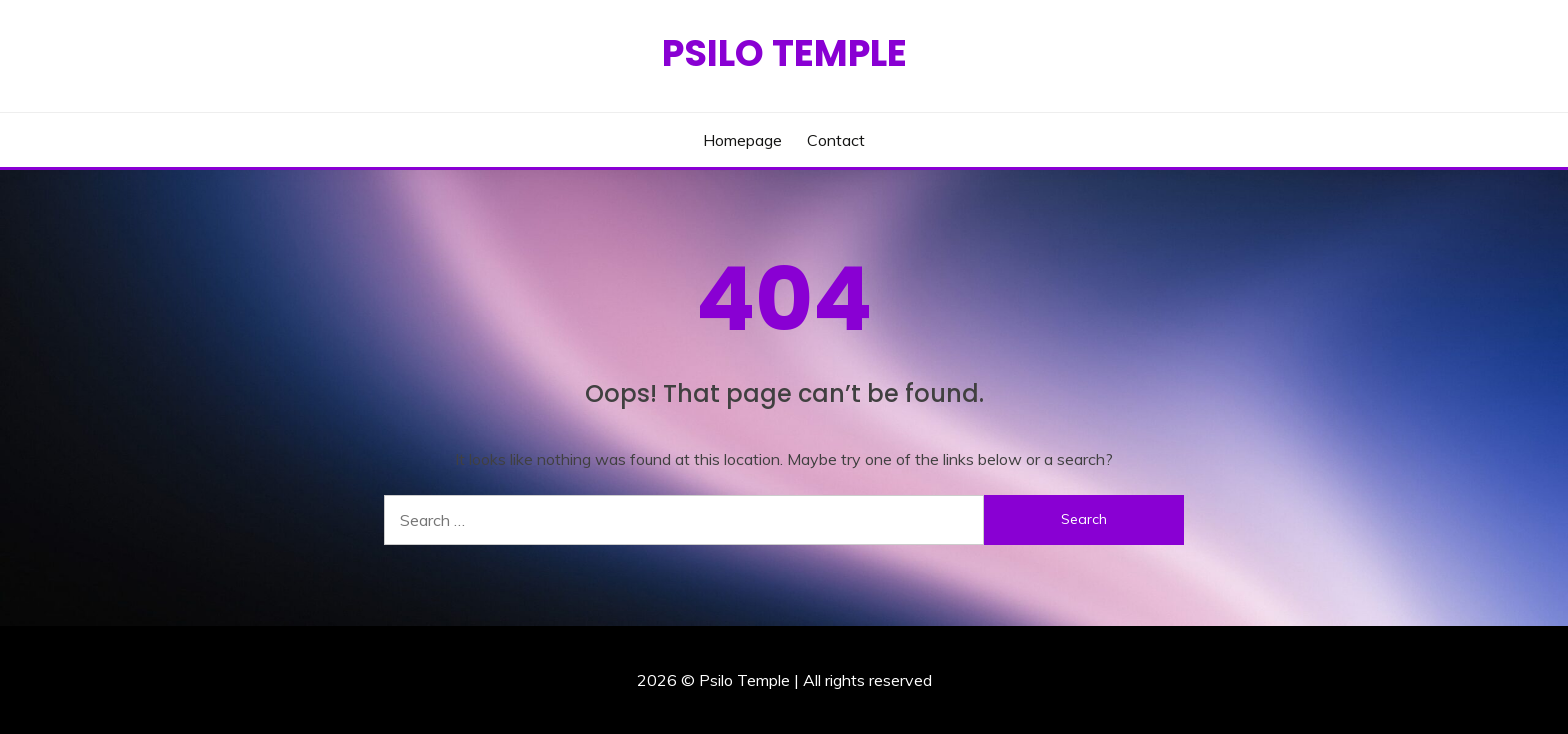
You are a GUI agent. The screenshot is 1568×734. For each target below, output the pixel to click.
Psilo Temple (784, 53)
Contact (836, 140)
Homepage (742, 140)
